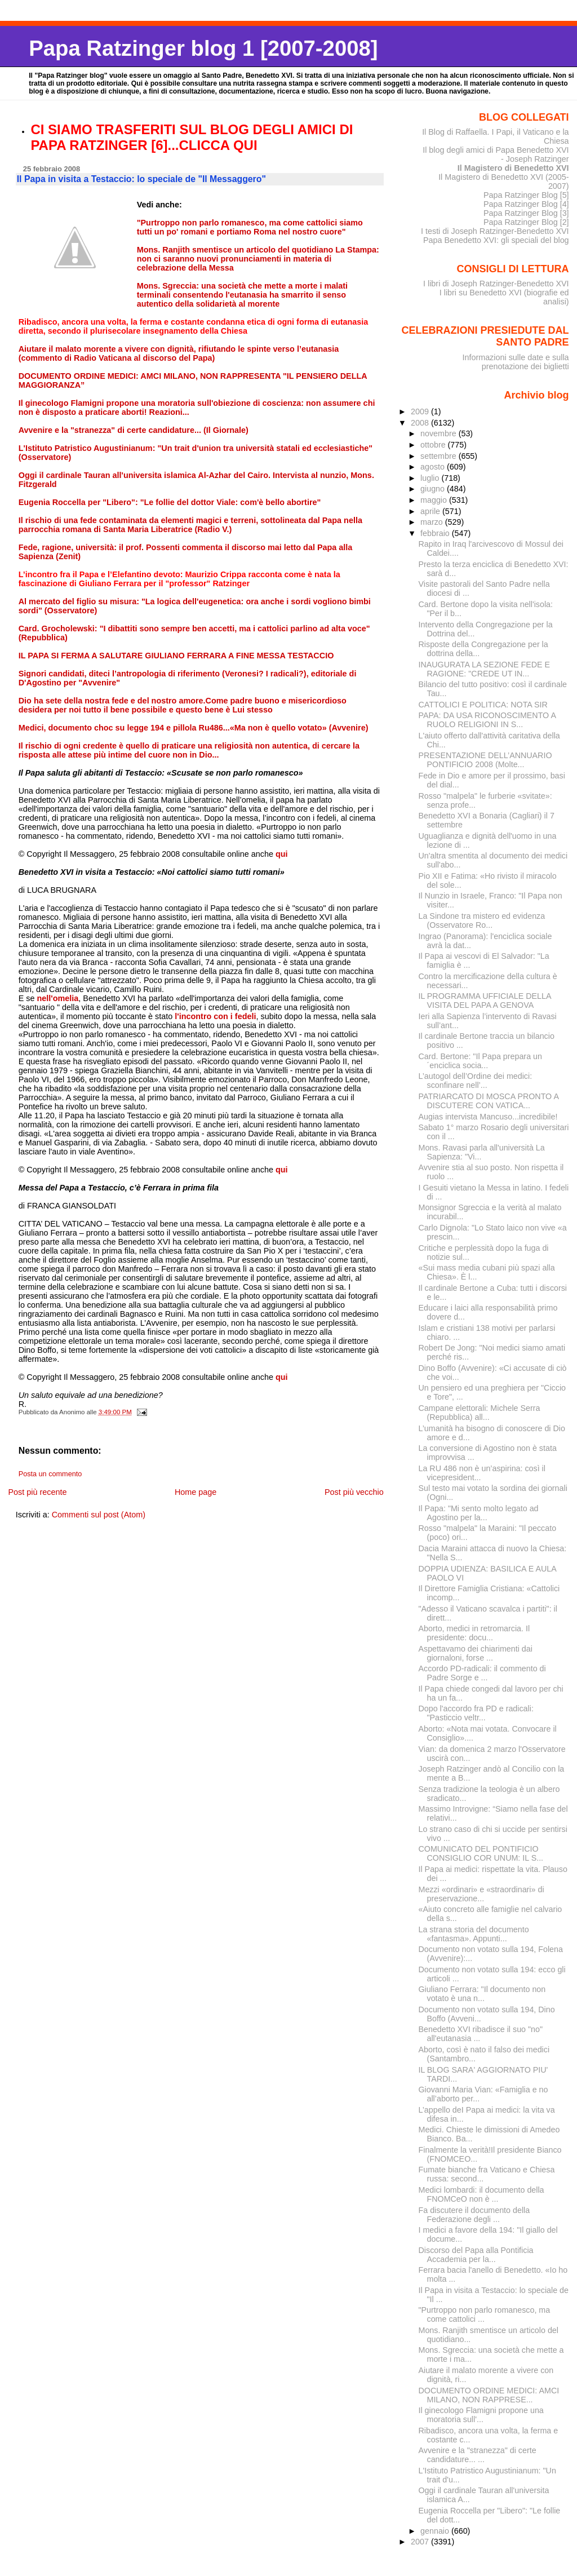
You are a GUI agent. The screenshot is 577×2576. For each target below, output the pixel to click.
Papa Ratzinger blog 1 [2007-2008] (203, 48)
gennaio (435, 2530)
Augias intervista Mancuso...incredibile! (488, 1116)
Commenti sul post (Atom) (98, 1514)
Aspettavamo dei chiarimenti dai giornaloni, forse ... (475, 1653)
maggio (434, 499)
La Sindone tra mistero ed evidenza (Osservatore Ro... (482, 920)
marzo (432, 521)
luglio (430, 478)
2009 (421, 411)
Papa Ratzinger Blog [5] (526, 195)
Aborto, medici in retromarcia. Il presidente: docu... (474, 1633)
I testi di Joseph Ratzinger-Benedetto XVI (495, 231)
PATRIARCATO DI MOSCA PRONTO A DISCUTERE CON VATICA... (489, 1101)
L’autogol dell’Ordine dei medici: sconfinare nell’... (475, 1081)
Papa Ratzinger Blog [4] (526, 204)
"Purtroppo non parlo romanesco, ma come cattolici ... (485, 2314)
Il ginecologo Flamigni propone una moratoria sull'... (481, 2415)
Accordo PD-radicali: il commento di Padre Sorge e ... (482, 1673)
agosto (433, 466)
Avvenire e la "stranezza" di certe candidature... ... (477, 2455)
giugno (433, 488)
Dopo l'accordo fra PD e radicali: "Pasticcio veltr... (476, 1713)
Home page (195, 1492)
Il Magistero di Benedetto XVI (513, 167)
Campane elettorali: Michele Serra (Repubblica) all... (479, 1413)
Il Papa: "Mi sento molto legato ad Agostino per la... (479, 1513)
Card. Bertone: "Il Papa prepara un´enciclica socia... (480, 1061)
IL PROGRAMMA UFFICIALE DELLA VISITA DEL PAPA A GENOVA (485, 1001)
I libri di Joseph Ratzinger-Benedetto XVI (496, 283)
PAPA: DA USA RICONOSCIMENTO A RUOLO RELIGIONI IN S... (487, 720)
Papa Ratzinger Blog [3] (526, 213)
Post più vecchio (354, 1492)
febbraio (436, 533)
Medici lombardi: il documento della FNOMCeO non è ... (481, 2194)
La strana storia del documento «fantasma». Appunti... (474, 1934)
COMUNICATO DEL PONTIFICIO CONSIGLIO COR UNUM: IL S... (481, 1853)
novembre (439, 433)
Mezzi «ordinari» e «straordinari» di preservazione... (481, 1894)
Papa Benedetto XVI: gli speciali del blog (496, 240)
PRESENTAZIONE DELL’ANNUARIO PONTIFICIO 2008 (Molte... (485, 760)
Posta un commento (50, 1474)
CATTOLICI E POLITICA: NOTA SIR (483, 704)
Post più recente (37, 1492)
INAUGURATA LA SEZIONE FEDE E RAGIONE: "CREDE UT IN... (485, 669)
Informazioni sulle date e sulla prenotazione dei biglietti (515, 362)
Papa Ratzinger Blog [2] (526, 222)
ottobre (434, 444)
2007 (421, 2541)
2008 (421, 422)
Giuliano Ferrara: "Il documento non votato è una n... (482, 1994)
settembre (439, 456)
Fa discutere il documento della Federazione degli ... (474, 2215)
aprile (431, 511)
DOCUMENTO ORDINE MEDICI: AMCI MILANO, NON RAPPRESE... (489, 2395)
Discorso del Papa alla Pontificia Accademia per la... (476, 2255)
